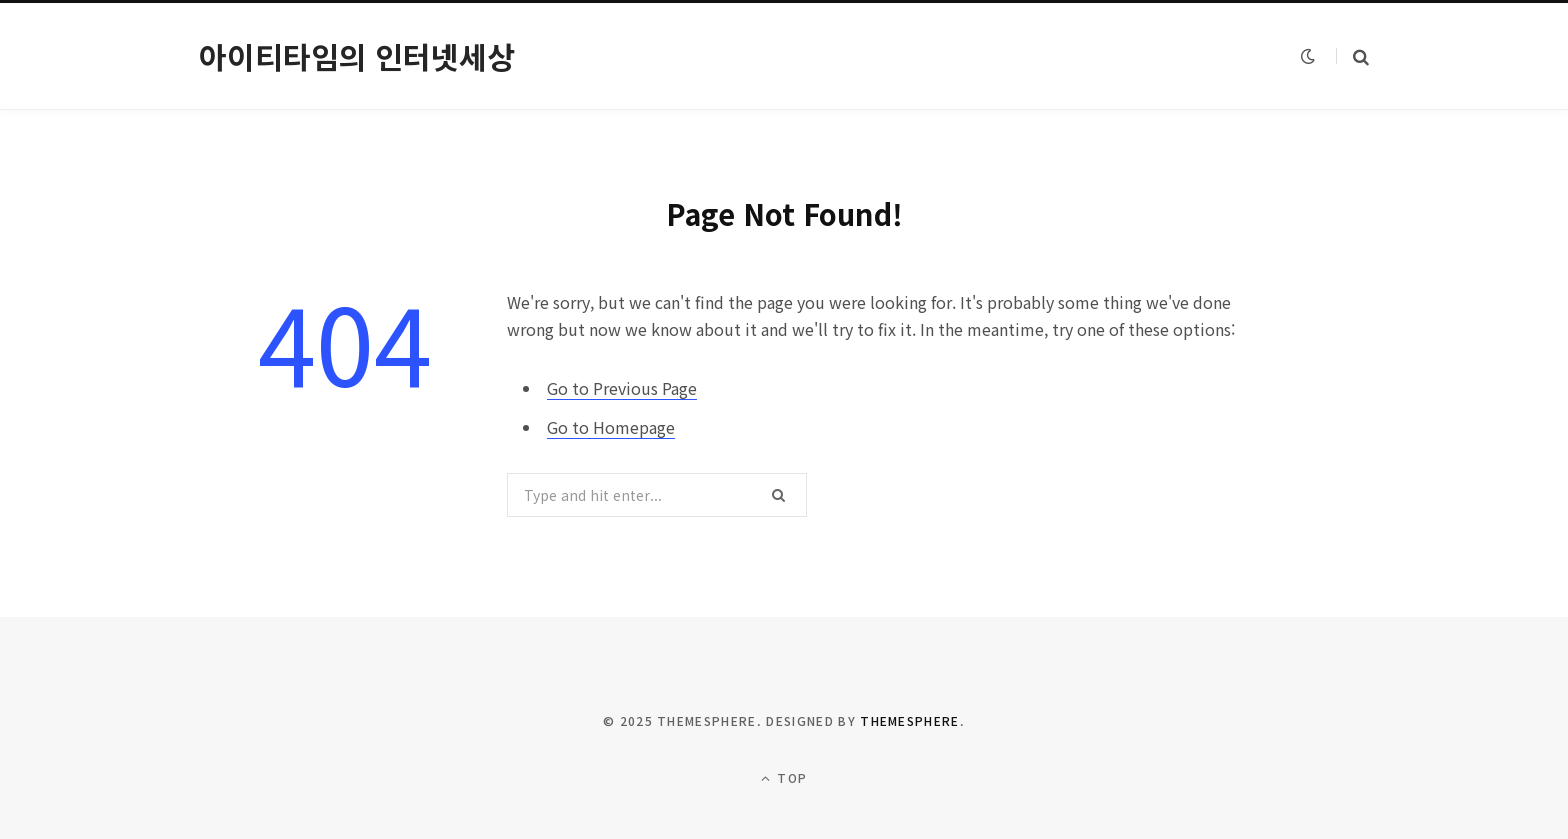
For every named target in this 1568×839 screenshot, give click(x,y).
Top (784, 777)
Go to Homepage (611, 427)
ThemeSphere (910, 720)
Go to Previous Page (622, 388)
